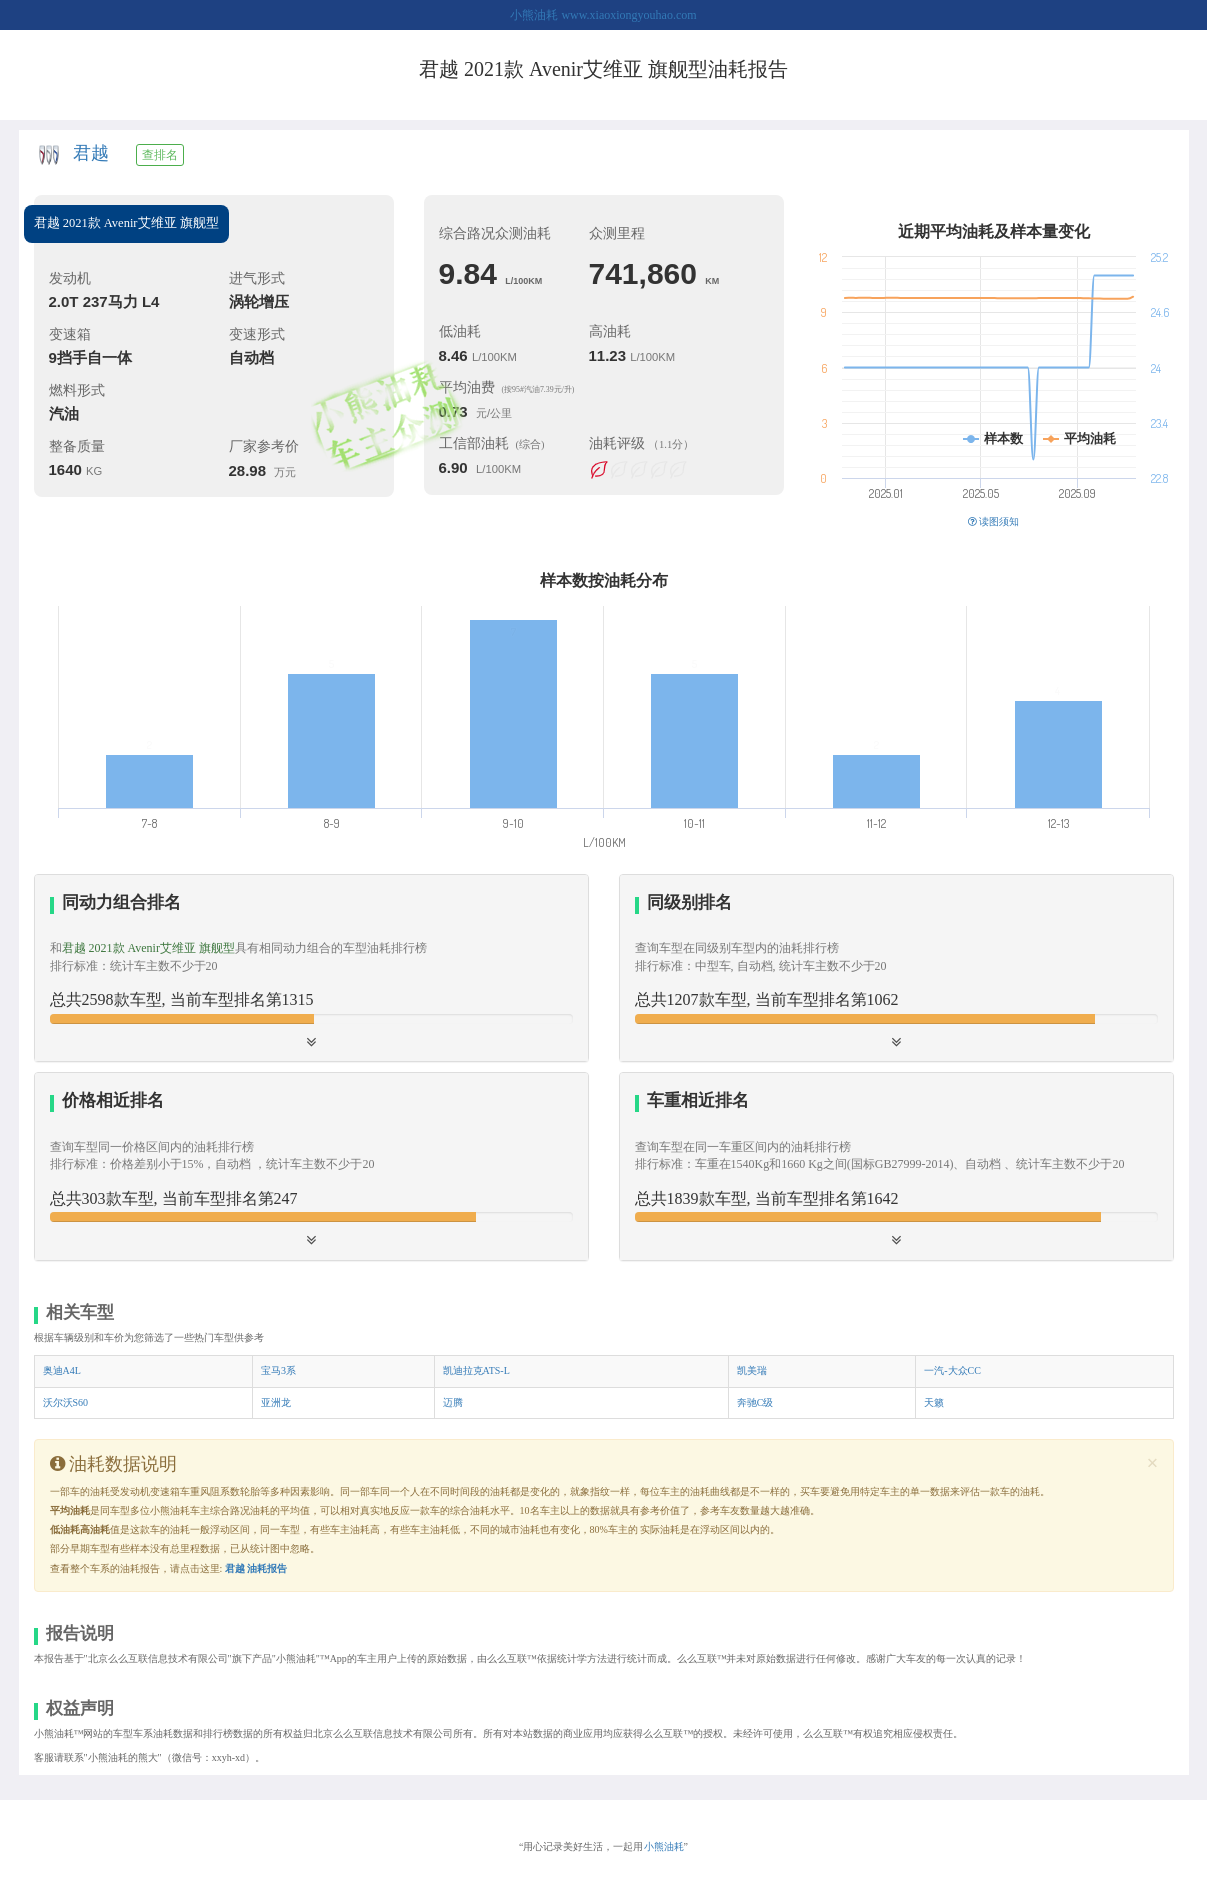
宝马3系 (278, 1370)
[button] (311, 1166)
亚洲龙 (276, 1402)
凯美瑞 (752, 1370)
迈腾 (453, 1402)
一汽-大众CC (952, 1370)
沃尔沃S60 (66, 1402)
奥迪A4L (62, 1370)
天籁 (934, 1402)
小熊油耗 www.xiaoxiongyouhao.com (603, 15)
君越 (91, 153)
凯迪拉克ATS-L (476, 1370)
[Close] (1153, 1463)
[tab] (311, 968)
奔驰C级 (755, 1402)
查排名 (160, 155)
